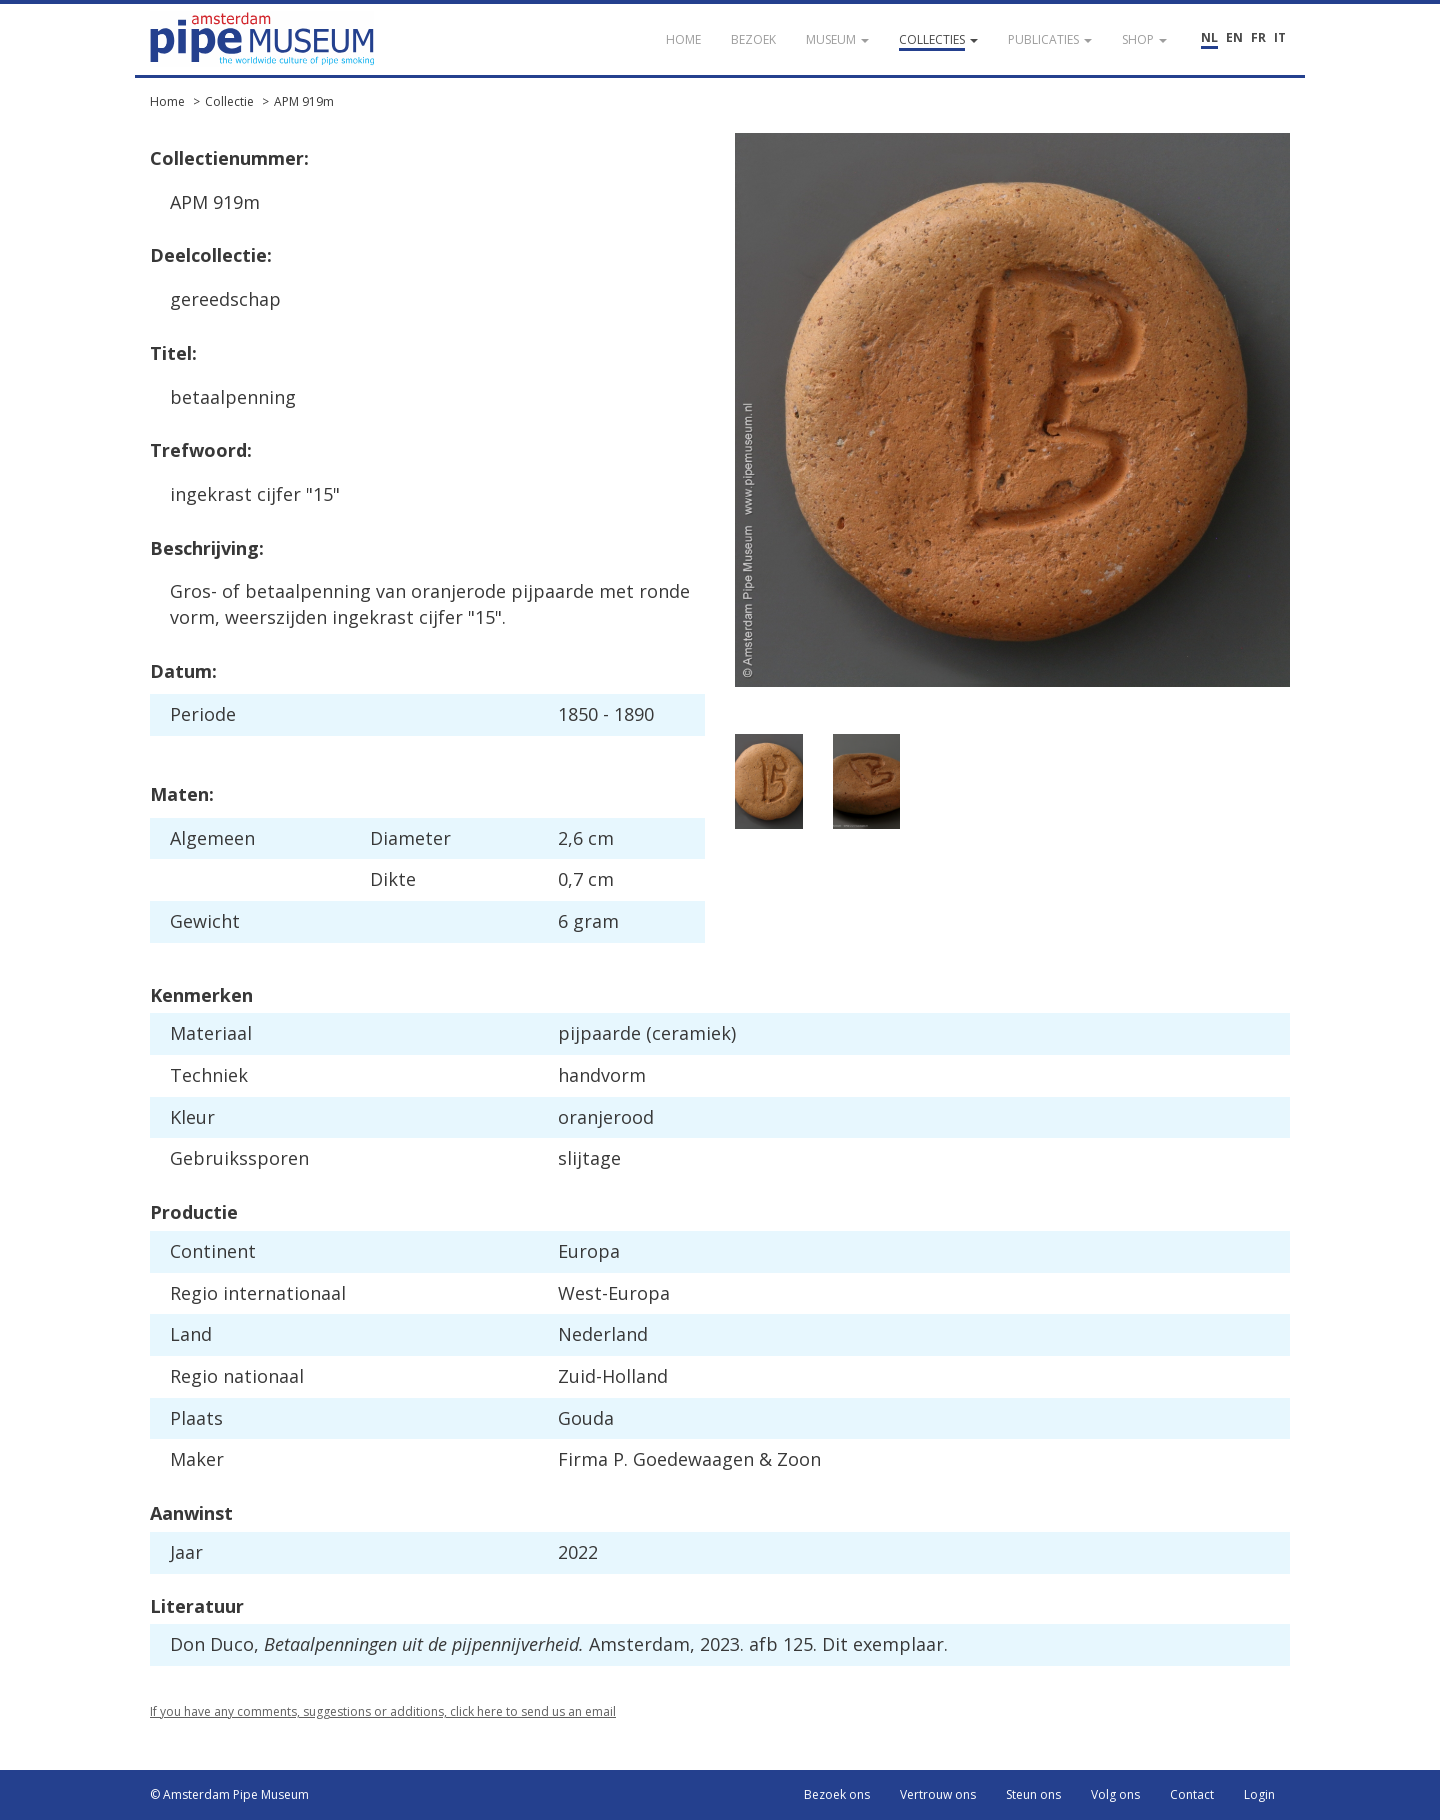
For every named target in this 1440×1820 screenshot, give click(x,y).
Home (167, 101)
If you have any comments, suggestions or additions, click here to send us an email (383, 1711)
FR (1258, 37)
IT (1280, 37)
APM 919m (304, 101)
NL (1209, 37)
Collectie (229, 101)
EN (1234, 37)
